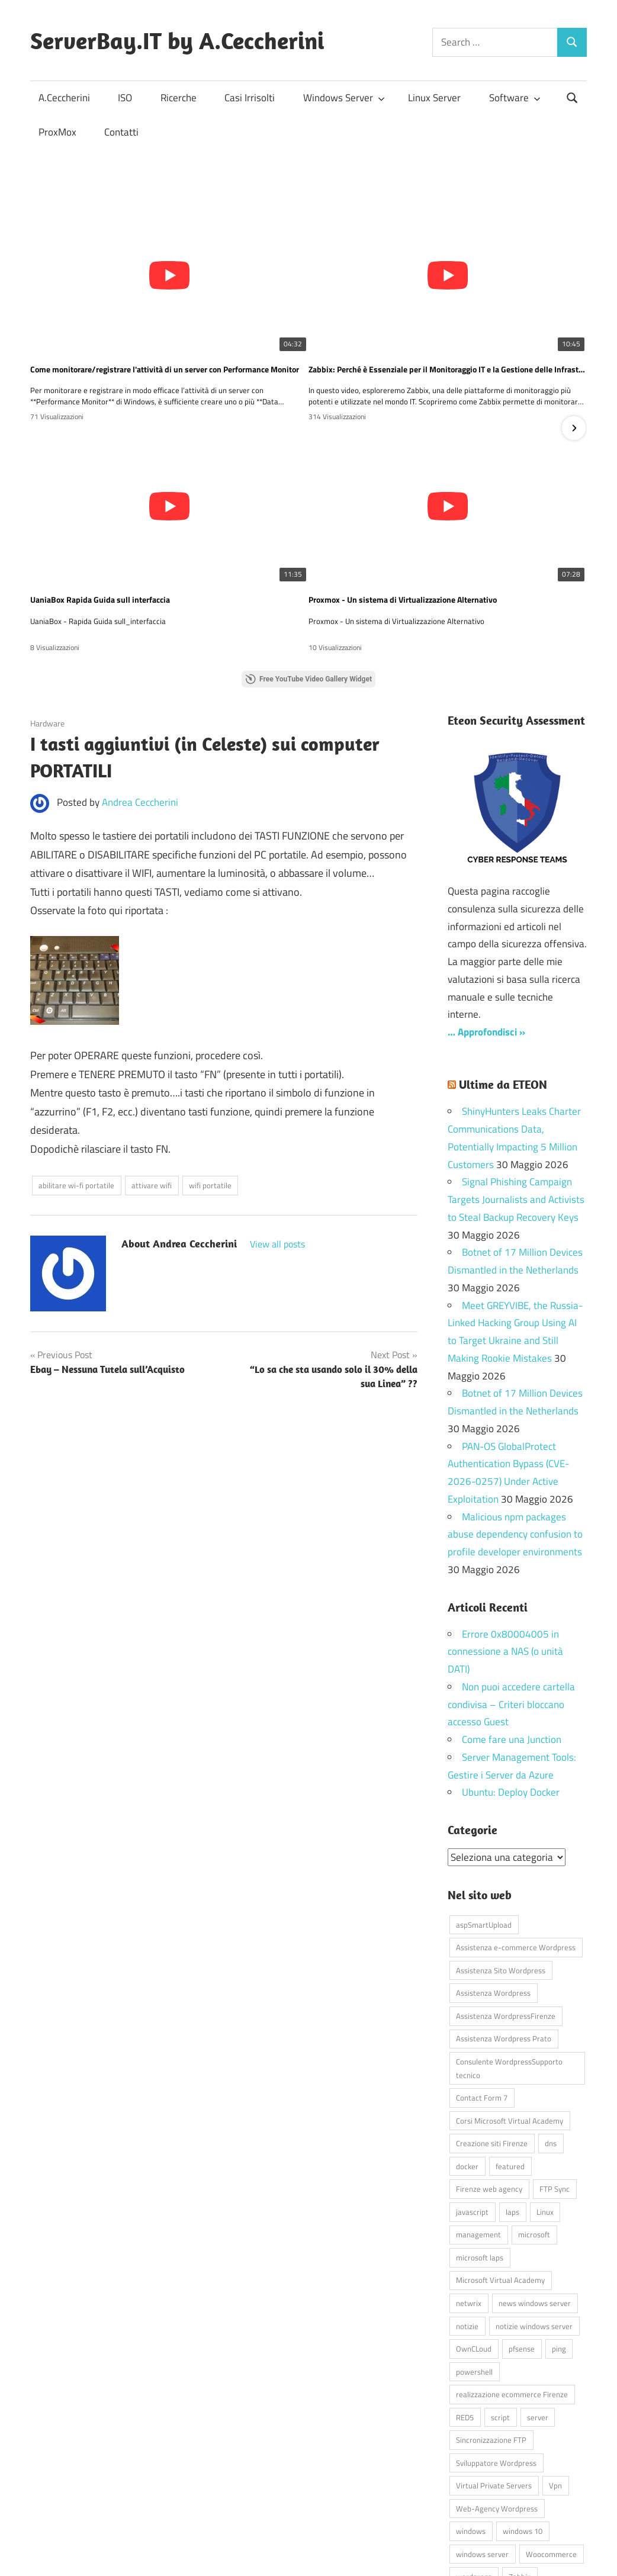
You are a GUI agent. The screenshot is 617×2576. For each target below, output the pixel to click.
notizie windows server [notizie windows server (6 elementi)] (534, 2225)
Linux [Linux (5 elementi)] (545, 2111)
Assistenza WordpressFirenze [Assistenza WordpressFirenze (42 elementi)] (505, 1915)
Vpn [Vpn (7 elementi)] (555, 2385)
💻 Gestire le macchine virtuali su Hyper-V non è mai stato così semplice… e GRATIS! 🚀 (308, 496)
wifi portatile (210, 1085)
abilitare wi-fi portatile (76, 1085)
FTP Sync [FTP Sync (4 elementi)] (554, 2088)
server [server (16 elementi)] (537, 2316)
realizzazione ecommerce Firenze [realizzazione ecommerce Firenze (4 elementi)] (512, 2293)
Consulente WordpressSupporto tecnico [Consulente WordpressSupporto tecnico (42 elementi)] (509, 1967)
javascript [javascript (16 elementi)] (472, 2111)
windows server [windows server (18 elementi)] (482, 2453)
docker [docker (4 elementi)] (467, 2065)
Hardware (47, 622)
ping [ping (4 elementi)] (559, 2247)
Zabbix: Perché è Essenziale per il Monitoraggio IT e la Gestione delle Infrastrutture (308, 317)
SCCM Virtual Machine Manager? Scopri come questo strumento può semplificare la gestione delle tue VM (493, 496)
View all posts (277, 1143)
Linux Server (434, 97)
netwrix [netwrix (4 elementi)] (468, 2202)
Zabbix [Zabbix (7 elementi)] (520, 2476)
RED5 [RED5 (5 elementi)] (465, 2316)
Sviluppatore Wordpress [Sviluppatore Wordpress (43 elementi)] (496, 2362)
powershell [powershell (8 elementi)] (474, 2270)
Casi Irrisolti (249, 97)
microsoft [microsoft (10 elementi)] (534, 2134)
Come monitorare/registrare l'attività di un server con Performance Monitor (124, 317)
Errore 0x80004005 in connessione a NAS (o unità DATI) (505, 1550)
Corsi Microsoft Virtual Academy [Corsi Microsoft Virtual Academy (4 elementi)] (509, 2019)
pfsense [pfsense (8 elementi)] (522, 2247)
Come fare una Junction (511, 1638)
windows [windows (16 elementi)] (471, 2430)
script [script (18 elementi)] (500, 2316)
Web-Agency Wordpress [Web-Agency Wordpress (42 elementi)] (497, 2407)
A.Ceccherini (64, 97)
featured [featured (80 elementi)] (510, 2065)
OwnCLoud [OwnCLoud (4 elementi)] (473, 2247)
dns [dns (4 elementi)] (551, 2042)
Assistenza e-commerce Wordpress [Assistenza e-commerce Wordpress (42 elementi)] (516, 1847)
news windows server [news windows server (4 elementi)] (535, 2202)
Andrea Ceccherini (140, 701)
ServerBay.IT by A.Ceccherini (177, 40)
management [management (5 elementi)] (478, 2134)
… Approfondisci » (486, 931)
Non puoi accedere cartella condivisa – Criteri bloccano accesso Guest (511, 1603)
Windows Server (344, 97)
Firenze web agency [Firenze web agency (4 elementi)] (489, 2088)
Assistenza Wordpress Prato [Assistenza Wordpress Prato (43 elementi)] (503, 1938)
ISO (125, 97)
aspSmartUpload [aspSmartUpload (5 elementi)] (484, 1823)
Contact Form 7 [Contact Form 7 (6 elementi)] (481, 1996)
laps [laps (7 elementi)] (512, 2111)
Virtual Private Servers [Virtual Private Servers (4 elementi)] (494, 2385)
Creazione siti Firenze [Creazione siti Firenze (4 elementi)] (492, 2042)
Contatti (121, 132)
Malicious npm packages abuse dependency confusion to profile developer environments (515, 1433)
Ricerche (178, 97)
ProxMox (57, 132)
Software (515, 97)
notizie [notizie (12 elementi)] (467, 2225)
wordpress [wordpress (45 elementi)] (473, 2476)
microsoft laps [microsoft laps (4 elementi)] (479, 2156)
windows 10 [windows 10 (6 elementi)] (522, 2430)
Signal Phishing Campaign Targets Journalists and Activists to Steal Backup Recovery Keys (516, 1098)
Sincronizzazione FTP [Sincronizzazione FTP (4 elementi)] (491, 2339)
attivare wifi (151, 1085)
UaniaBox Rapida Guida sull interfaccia (472, 317)
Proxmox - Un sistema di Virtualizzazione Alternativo (124, 496)
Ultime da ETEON (503, 983)
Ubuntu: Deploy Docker (511, 1691)
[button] (574, 378)
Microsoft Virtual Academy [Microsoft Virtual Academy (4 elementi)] (500, 2179)
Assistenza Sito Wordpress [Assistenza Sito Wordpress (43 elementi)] (500, 1869)
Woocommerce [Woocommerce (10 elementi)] (551, 2453)
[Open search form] (572, 96)
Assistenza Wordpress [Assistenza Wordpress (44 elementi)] (493, 1892)
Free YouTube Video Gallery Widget (308, 578)
